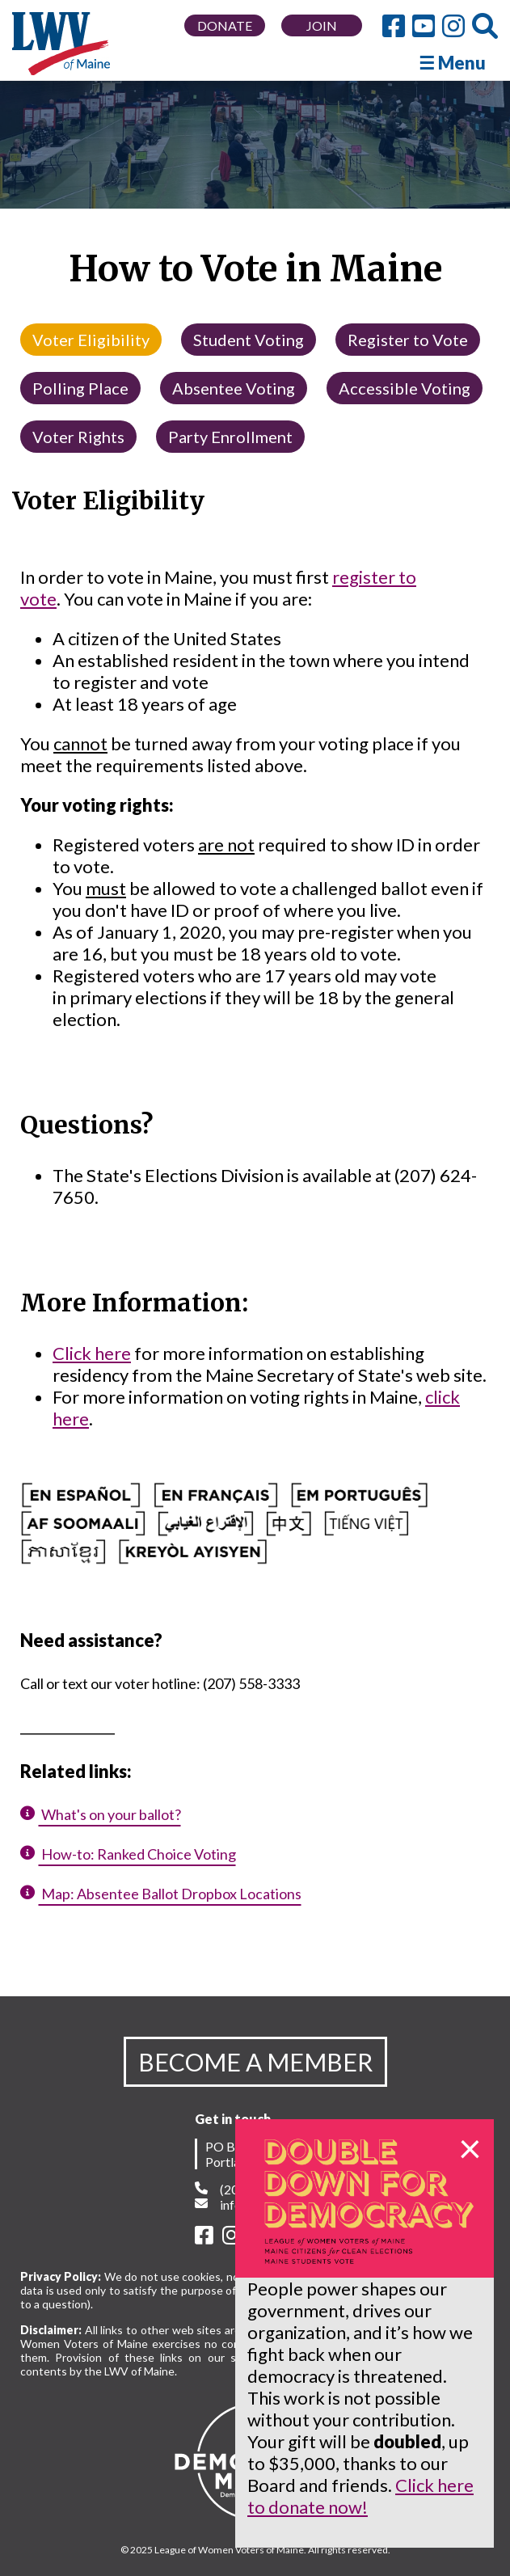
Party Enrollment (230, 436)
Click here (92, 1353)
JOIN (321, 25)
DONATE (224, 25)
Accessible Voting (404, 388)
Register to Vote (408, 339)
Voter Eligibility (91, 339)
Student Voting (248, 339)
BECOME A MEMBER (255, 2061)
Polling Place (80, 388)
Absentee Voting (233, 388)
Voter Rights (78, 436)
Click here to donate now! (360, 2496)
